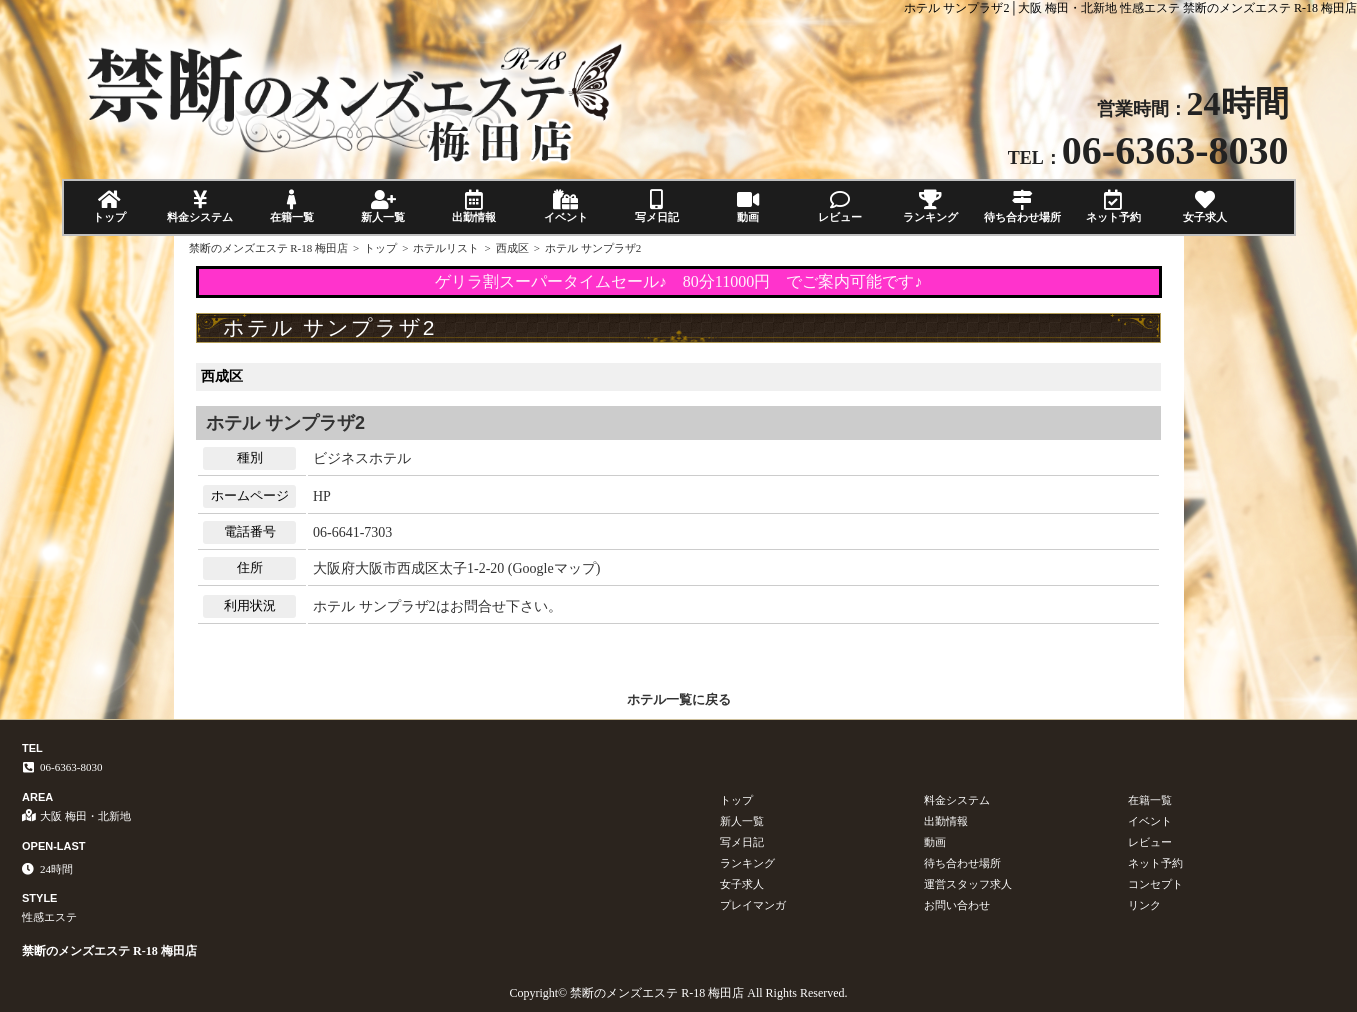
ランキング (930, 206)
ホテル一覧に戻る (679, 699)
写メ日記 (656, 206)
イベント (565, 206)
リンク (1144, 905)
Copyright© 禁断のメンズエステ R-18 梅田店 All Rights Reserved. (678, 993)
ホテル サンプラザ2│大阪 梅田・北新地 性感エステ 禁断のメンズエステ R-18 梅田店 (1130, 8)
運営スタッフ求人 (968, 884)
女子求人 (1204, 206)
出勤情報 (474, 206)
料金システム (200, 206)
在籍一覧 (291, 206)
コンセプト (1155, 884)
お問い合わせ (957, 905)
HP (322, 496)
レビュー (839, 206)
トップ (109, 206)
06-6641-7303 (352, 532)
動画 (748, 206)
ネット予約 (1113, 206)
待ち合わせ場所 (1021, 206)
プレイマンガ (753, 905)
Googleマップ (554, 568)
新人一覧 (382, 206)
